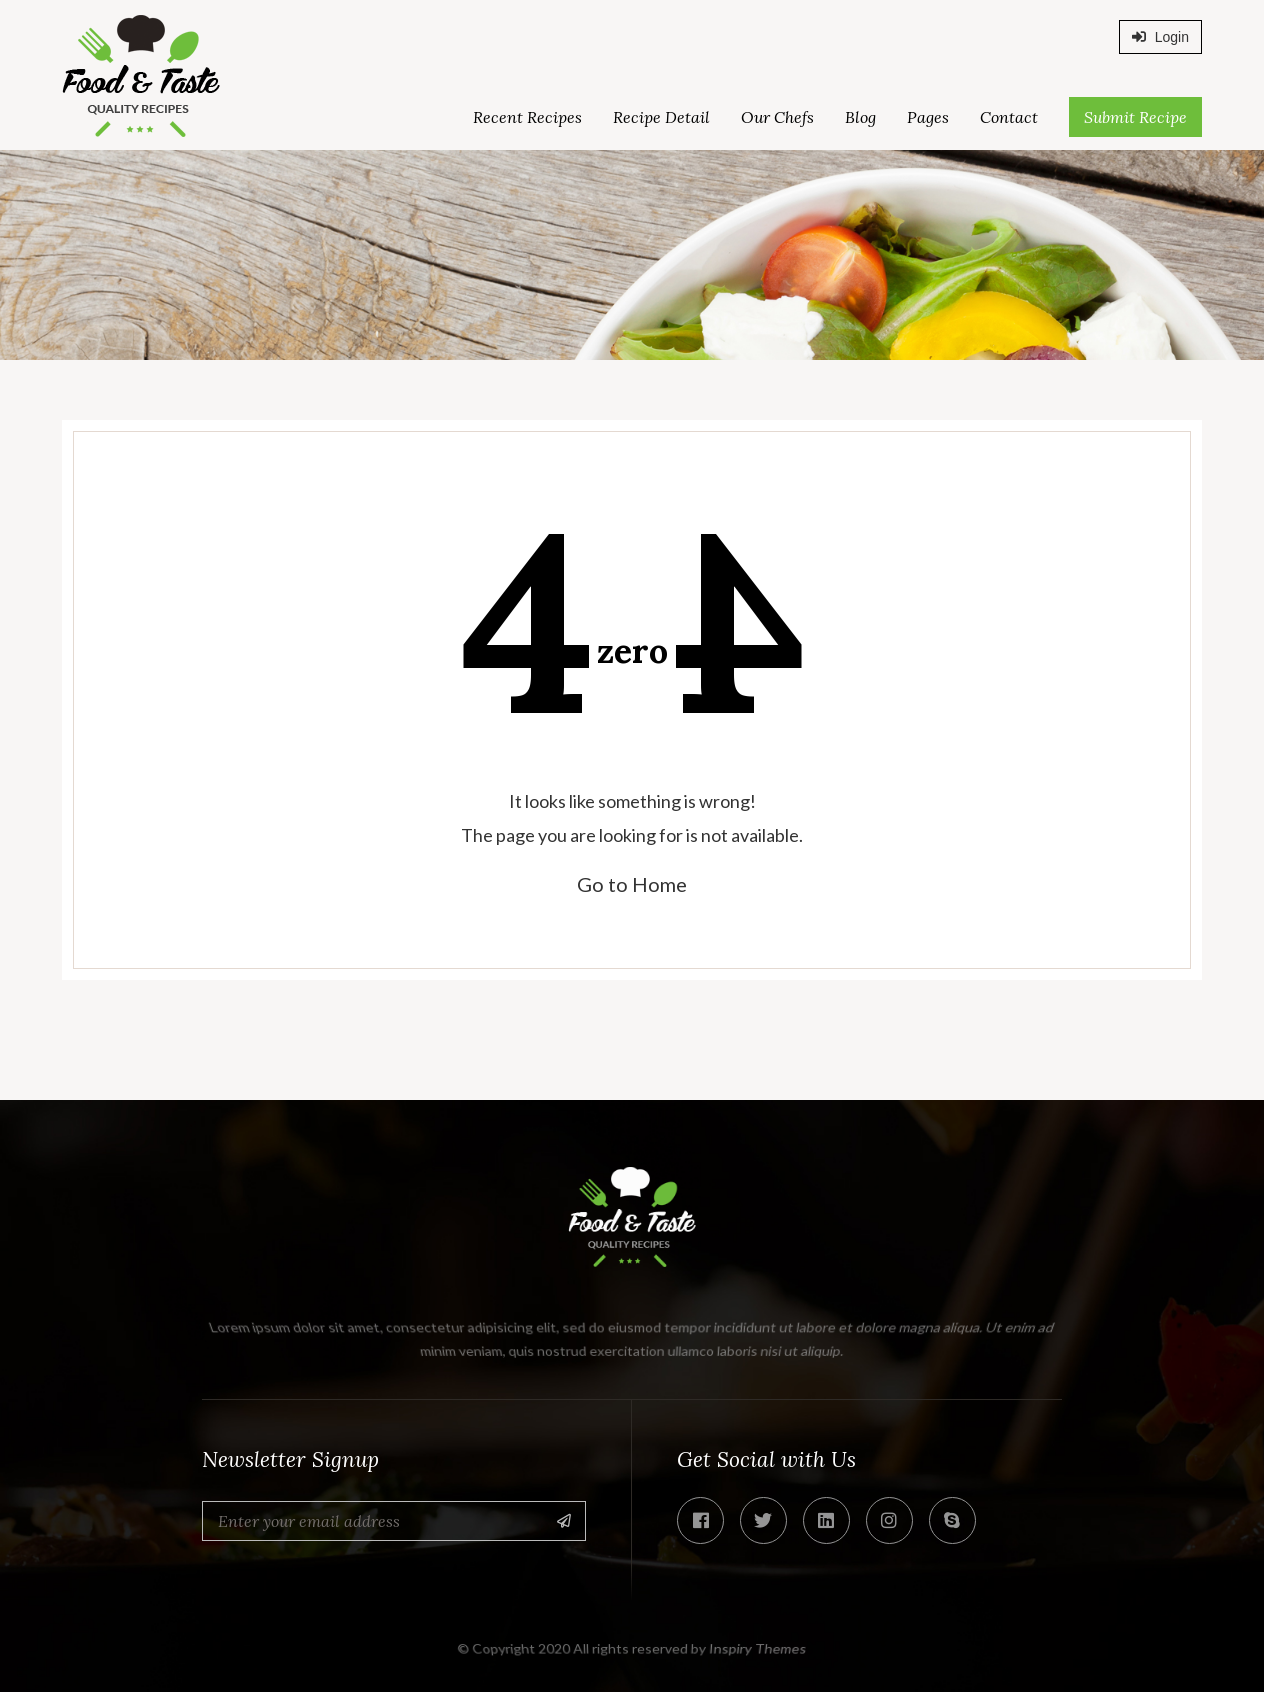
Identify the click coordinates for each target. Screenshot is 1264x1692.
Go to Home (632, 884)
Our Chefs (777, 117)
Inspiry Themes (758, 1648)
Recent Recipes (527, 117)
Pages (928, 117)
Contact (1009, 117)
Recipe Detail (661, 117)
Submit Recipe (1135, 117)
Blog (860, 117)
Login (1160, 37)
